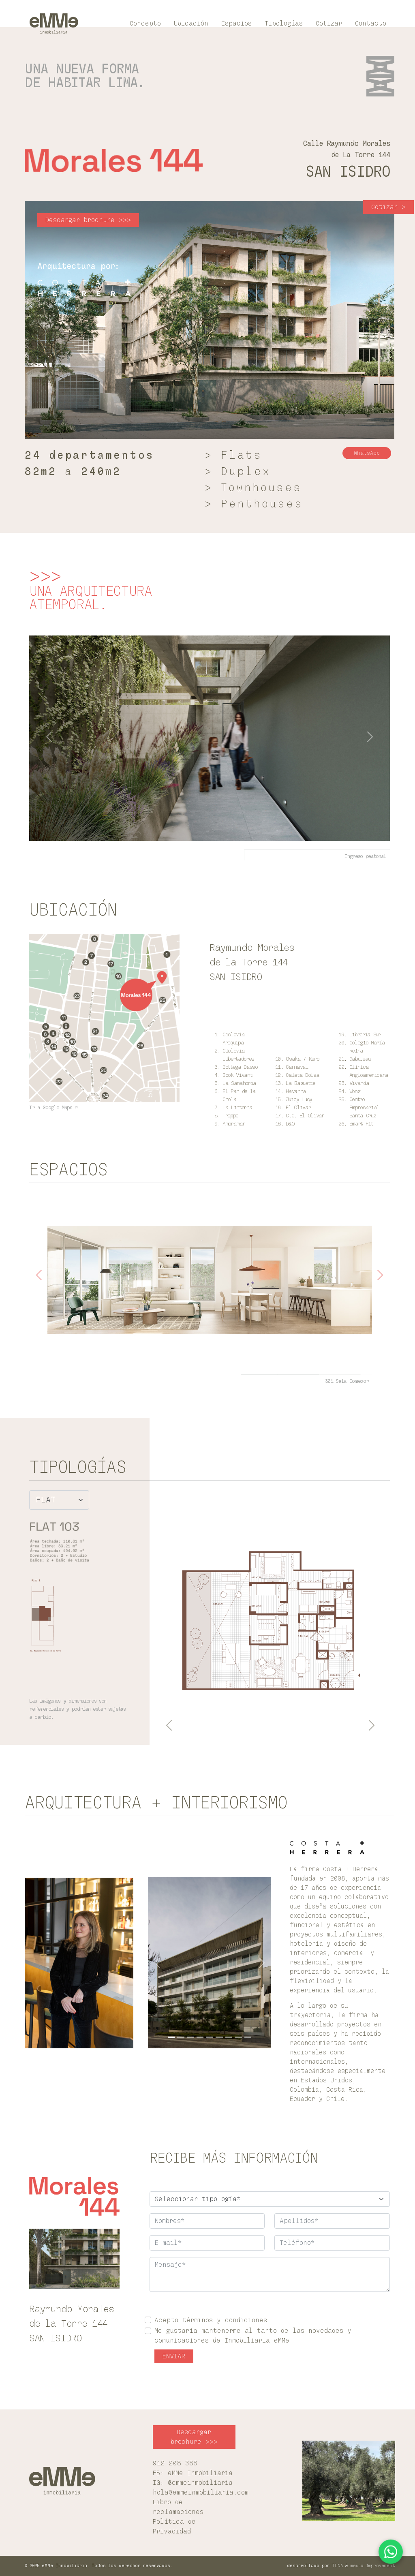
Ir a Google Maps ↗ (53, 1107)
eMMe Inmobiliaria (200, 2473)
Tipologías (284, 23)
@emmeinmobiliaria (200, 2482)
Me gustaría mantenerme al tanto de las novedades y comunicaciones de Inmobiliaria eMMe (252, 2335)
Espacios (236, 23)
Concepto (145, 23)
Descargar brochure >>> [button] (88, 220)
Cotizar (329, 23)
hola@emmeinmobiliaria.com (200, 2492)
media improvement (373, 2565)
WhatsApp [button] (367, 453)
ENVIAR (174, 2356)
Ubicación (191, 23)
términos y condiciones (224, 2320)
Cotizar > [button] (388, 207)
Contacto (370, 23)
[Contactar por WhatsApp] (391, 2552)
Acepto (210, 2320)
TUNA (337, 2565)
